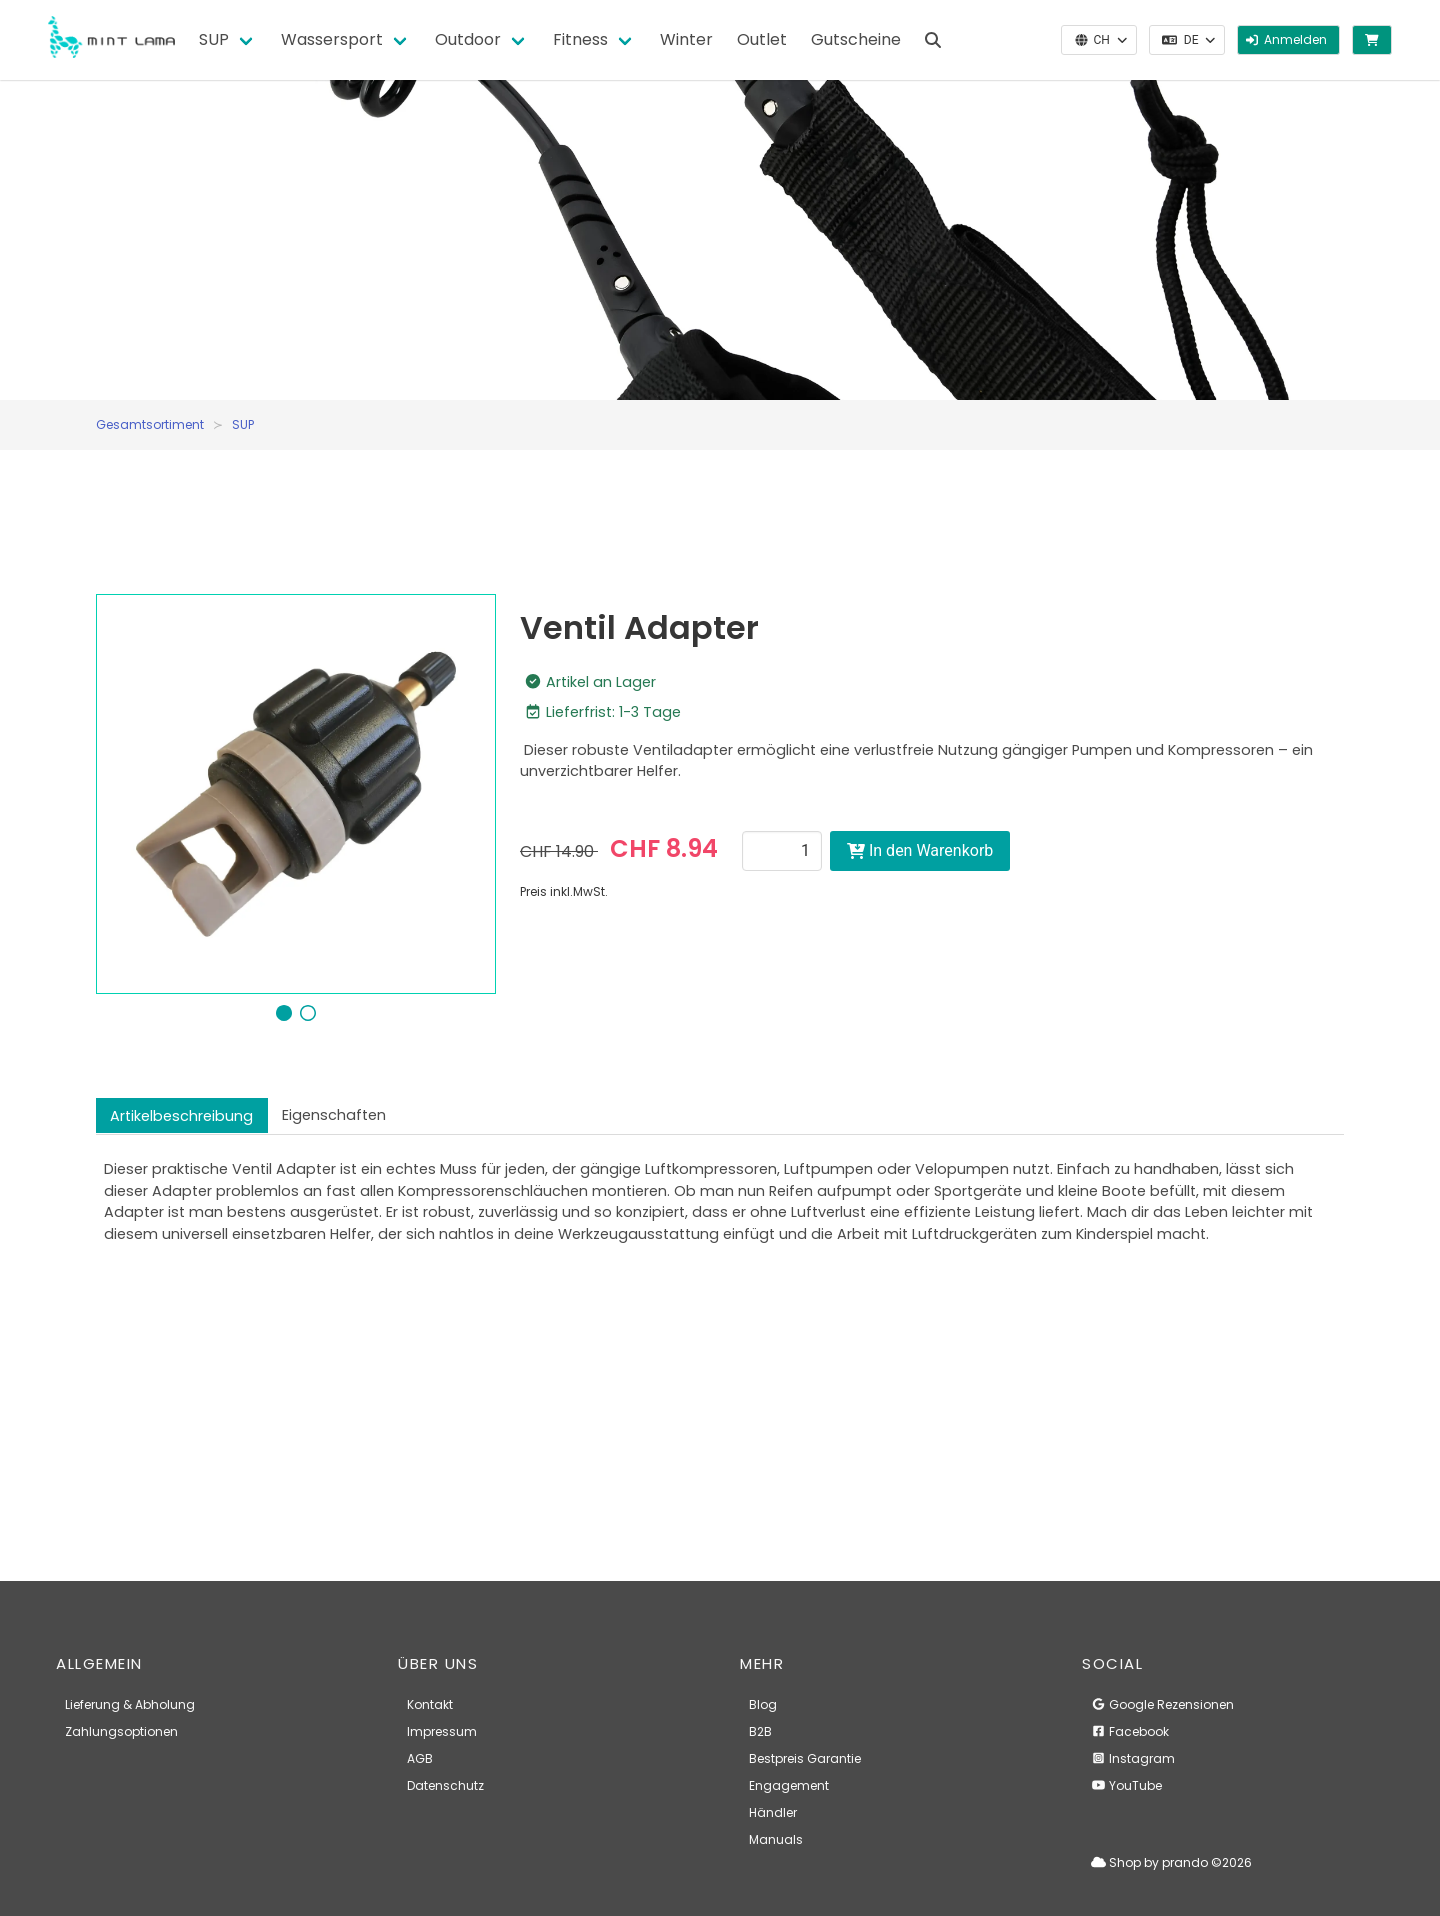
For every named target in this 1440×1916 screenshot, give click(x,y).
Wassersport (332, 39)
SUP (214, 39)
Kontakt (430, 1704)
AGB (420, 1758)
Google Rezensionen (1162, 1704)
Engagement (789, 1785)
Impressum (442, 1731)
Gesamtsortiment (150, 424)
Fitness (580, 39)
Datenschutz (445, 1785)
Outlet (762, 39)
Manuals (776, 1839)
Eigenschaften (334, 1115)
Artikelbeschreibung (181, 1116)
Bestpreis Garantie (805, 1758)
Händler (773, 1812)
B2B (760, 1731)
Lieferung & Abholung (130, 1704)
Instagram (1133, 1758)
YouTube (1126, 1785)
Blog (763, 1704)
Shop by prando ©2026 (1171, 1862)
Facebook (1130, 1731)
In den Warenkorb (920, 850)
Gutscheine (856, 39)
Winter (686, 39)
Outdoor (468, 39)
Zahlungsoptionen (121, 1731)
